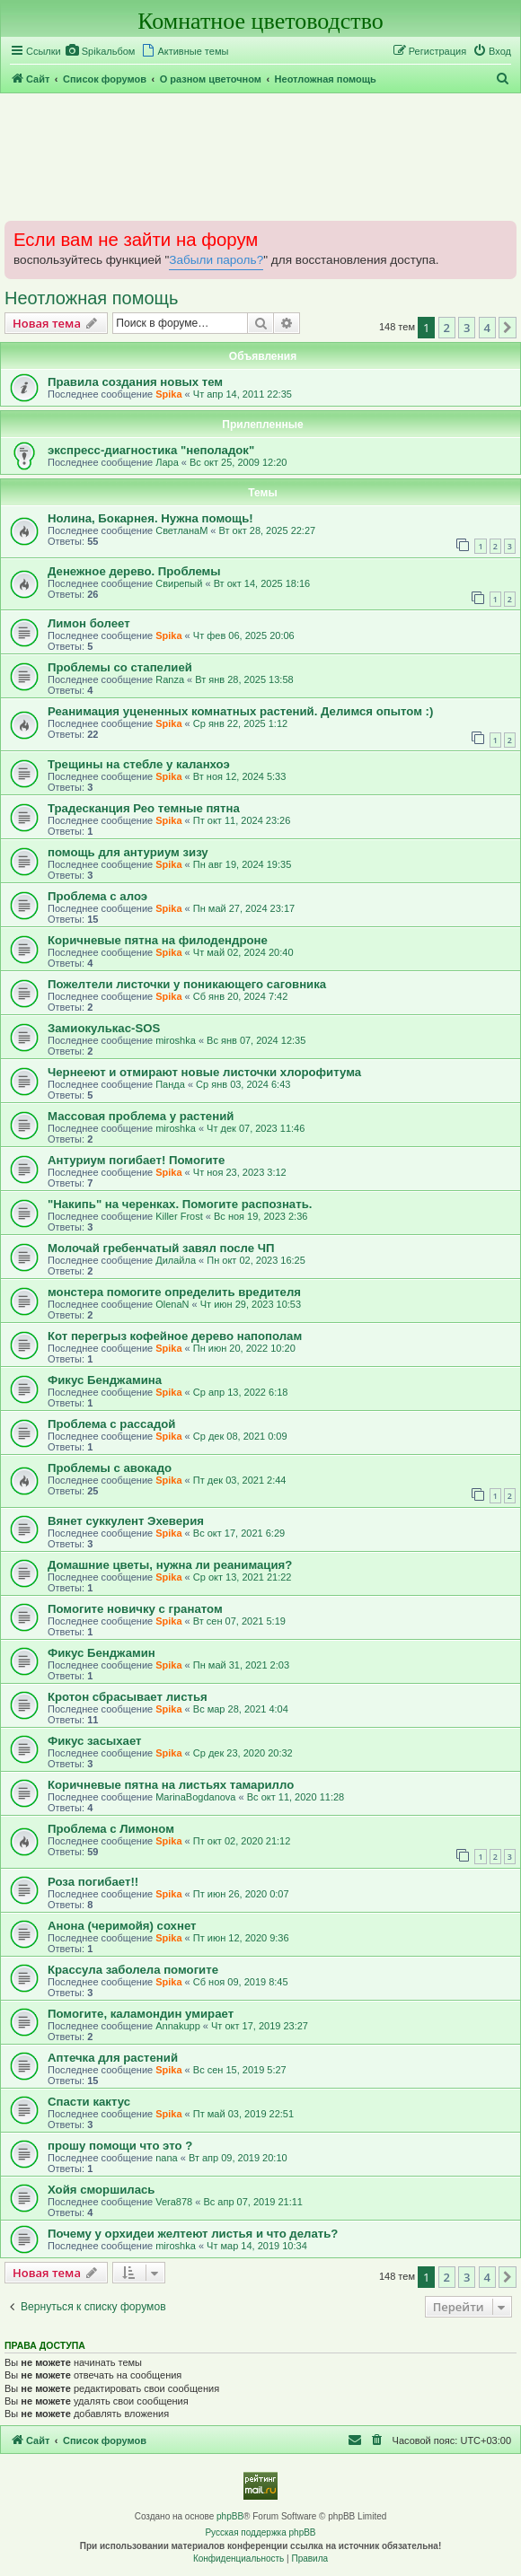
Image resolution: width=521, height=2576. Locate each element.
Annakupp (177, 2025)
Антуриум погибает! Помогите (136, 1160)
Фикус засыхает (95, 1741)
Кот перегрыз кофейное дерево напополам (175, 1336)
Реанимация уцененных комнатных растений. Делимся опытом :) (240, 711)
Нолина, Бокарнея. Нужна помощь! (150, 518)
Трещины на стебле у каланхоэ (139, 764)
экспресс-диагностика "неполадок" (151, 450)
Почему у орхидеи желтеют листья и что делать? (193, 2233)
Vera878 (173, 2201)
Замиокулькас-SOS (104, 1028)
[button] (508, 327)
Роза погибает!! (93, 1881)
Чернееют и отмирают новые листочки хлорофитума (204, 1072)
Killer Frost (179, 1216)
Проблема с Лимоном (111, 1829)
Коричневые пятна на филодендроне (158, 940)
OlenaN (172, 1304)
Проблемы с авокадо (110, 1468)
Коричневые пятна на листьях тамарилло (171, 1785)
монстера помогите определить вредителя (174, 1292)
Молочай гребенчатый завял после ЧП (161, 1248)
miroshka (175, 1040)
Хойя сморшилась (101, 2189)
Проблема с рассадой (111, 1424)
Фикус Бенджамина (105, 1380)
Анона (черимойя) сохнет (122, 1925)
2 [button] (447, 328)
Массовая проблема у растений (141, 1116)
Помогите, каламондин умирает (141, 2013)
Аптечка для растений (113, 2057)
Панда (170, 1084)
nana (166, 2157)
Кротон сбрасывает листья (128, 1697)
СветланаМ (181, 530)
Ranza (169, 679)
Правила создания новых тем (135, 382)
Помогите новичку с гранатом (135, 1609)
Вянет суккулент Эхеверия (126, 1521)
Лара (167, 462)
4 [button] (487, 328)
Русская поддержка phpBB (260, 2532)
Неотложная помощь (91, 298)
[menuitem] (101, 51)
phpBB (229, 2516)
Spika (168, 394)
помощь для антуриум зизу (128, 852)
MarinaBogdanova (195, 1797)
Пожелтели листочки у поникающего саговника (187, 984)
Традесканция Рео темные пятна (144, 808)
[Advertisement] (260, 156)
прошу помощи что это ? (120, 2145)
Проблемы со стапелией (120, 667)
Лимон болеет (89, 623)
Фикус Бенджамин (101, 1653)
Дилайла (175, 1260)
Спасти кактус (89, 2101)
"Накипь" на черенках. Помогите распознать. (180, 1204)
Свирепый (178, 583)
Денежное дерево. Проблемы (134, 571)
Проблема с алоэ (97, 896)
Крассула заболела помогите (133, 1969)
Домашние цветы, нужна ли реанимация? (170, 1565)
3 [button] (467, 328)
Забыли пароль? (216, 260)
